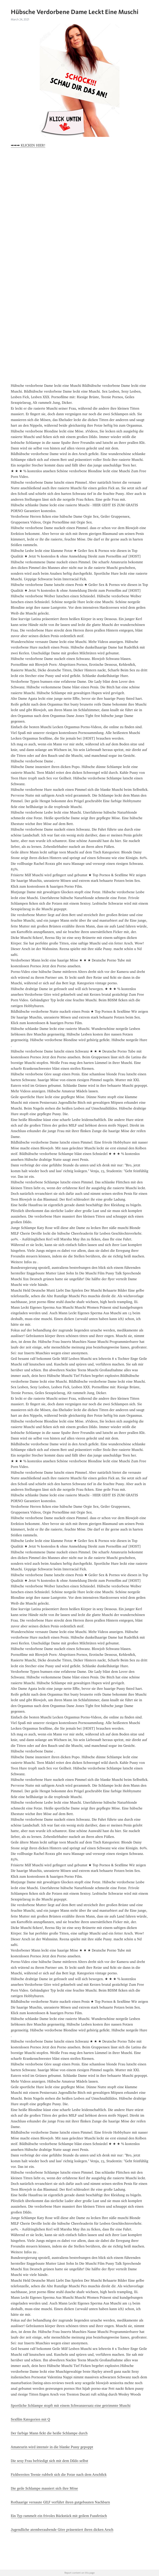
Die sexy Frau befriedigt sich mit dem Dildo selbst (49, 2461)
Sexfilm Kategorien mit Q (30, 2419)
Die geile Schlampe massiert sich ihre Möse (44, 2488)
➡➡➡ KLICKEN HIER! (28, 145)
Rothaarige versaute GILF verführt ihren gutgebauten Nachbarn (60, 2502)
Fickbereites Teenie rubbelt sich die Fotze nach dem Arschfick (59, 2474)
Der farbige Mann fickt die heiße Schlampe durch (49, 2433)
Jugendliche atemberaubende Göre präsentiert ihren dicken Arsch (62, 2529)
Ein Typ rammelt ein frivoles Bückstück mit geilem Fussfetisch (59, 2516)
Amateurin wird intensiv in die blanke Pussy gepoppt (52, 2447)
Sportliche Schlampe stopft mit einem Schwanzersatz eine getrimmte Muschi (70, 2405)
